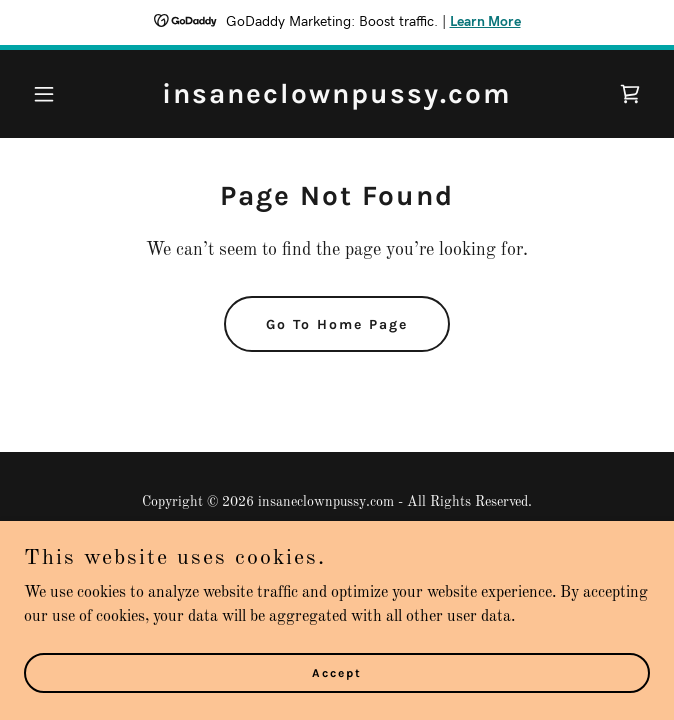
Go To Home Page (337, 324)
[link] (337, 99)
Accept (337, 672)
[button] (71, 94)
